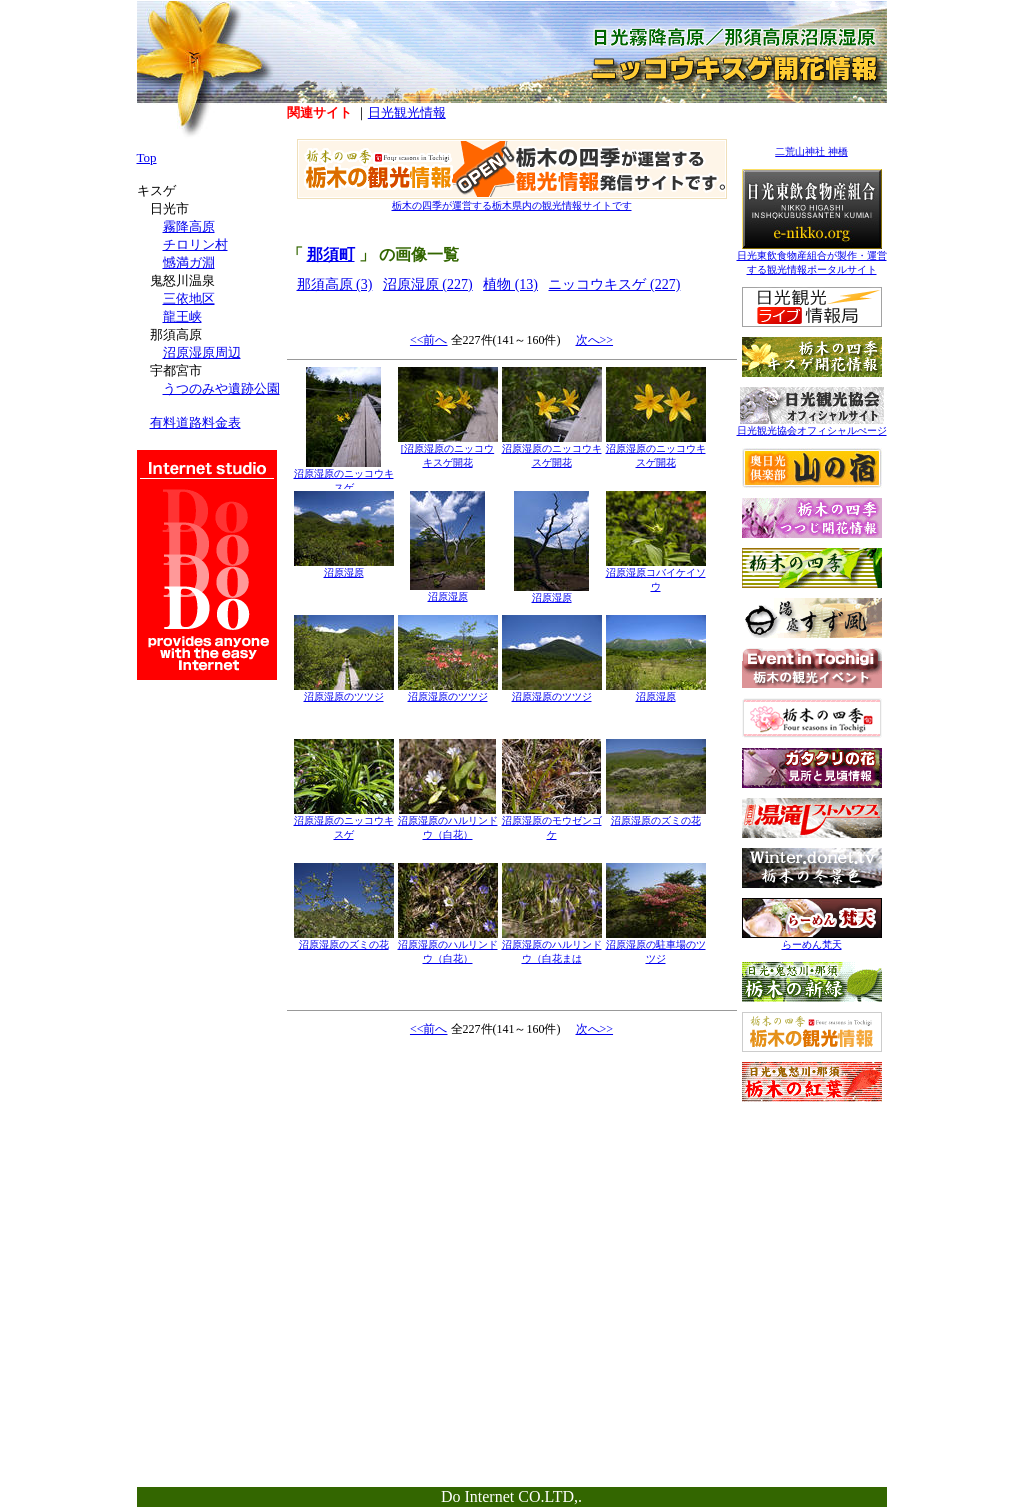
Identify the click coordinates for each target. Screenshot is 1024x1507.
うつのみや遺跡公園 (221, 388)
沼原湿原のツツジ (344, 691)
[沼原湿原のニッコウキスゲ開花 (448, 450)
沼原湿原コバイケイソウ (656, 574)
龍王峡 (182, 316)
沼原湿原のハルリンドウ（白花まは (552, 946)
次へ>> (595, 340)
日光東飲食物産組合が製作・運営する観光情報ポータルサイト (812, 257)
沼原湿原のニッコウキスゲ (344, 475)
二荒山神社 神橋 (811, 151)
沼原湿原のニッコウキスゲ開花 (552, 450)
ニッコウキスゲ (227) (614, 284)
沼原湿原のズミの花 (656, 815)
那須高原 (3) (335, 284)
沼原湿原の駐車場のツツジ (656, 946)
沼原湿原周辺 (202, 352)
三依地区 (189, 298)
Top (147, 157)
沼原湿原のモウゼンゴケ (552, 822)
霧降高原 (189, 226)
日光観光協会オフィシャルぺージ (812, 425)
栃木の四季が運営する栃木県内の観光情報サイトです (512, 200)
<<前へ (429, 340)
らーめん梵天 (812, 939)
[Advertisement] (812, 1237)
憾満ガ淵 (189, 262)
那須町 (331, 254)
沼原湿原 (344, 567)
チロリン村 (195, 244)
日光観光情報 (407, 112)
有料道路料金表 (195, 422)
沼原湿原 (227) (428, 284)
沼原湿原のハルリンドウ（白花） (448, 822)
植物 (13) (510, 284)
